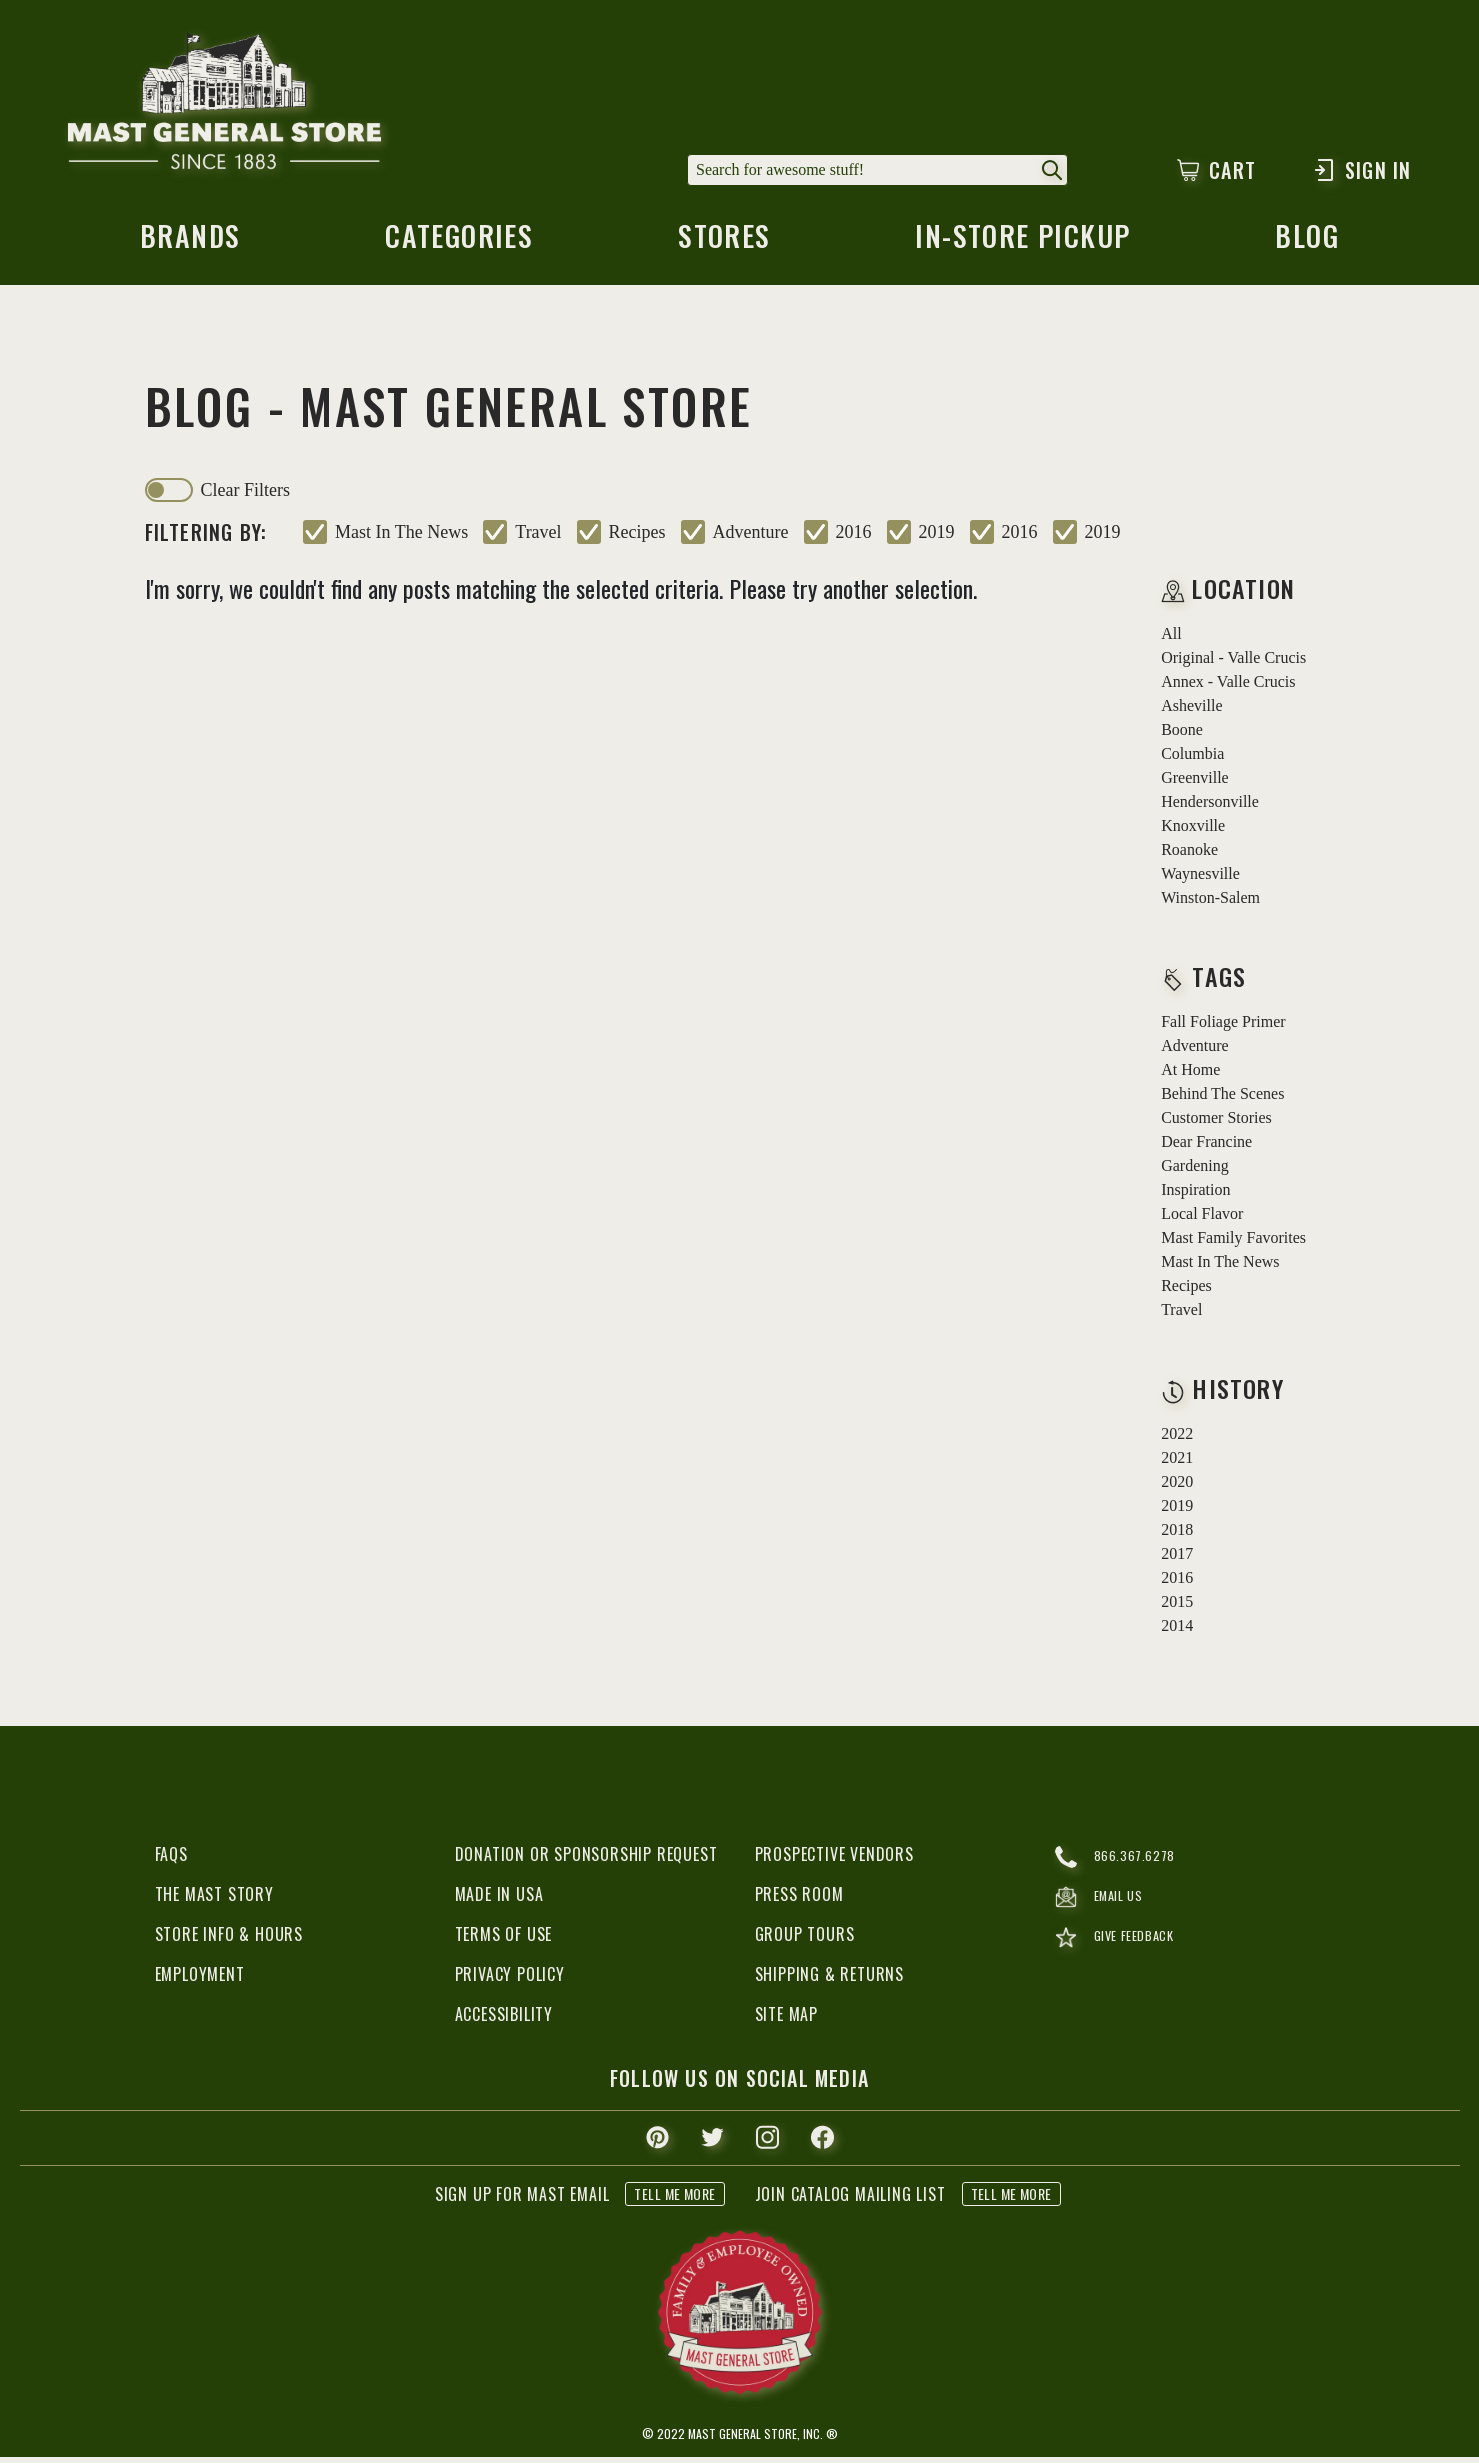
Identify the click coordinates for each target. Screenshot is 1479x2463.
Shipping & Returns (829, 1980)
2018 (1177, 1535)
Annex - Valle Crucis (1228, 687)
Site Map (786, 2020)
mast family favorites (1233, 1243)
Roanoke (1189, 855)
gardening (1195, 1171)
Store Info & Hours (229, 1940)
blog (1310, 245)
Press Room (799, 1900)
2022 (1177, 1439)
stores (722, 245)
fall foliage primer (1223, 1027)
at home (1190, 1075)
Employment (200, 1980)
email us (1105, 1909)
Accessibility (504, 2020)
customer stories (1216, 1123)
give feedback (1124, 1954)
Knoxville (1193, 831)
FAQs (171, 1860)
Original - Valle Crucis (1233, 663)
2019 (937, 538)
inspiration (1195, 1195)
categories (456, 245)
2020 (1177, 1487)
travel (538, 538)
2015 (1177, 1607)
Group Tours (805, 1940)
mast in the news (401, 538)
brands (187, 245)
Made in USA (499, 1900)
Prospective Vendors (834, 1860)
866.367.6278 (1121, 1863)
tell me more (674, 2199)
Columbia (1192, 759)
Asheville (1191, 711)
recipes (637, 538)
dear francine (1206, 1147)
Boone (1182, 735)
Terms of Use (504, 1940)
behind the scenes (1222, 1099)
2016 (854, 538)
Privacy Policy (510, 1980)
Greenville (1195, 783)
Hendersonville (1210, 807)
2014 (1177, 1631)
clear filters (245, 496)
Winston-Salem (1210, 903)
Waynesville (1200, 879)
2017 (1177, 1559)
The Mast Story (214, 1900)
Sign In (1361, 170)
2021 (1177, 1463)
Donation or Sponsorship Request (586, 1860)
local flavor (1202, 1219)
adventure (751, 538)
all (1171, 639)
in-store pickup (1024, 245)
